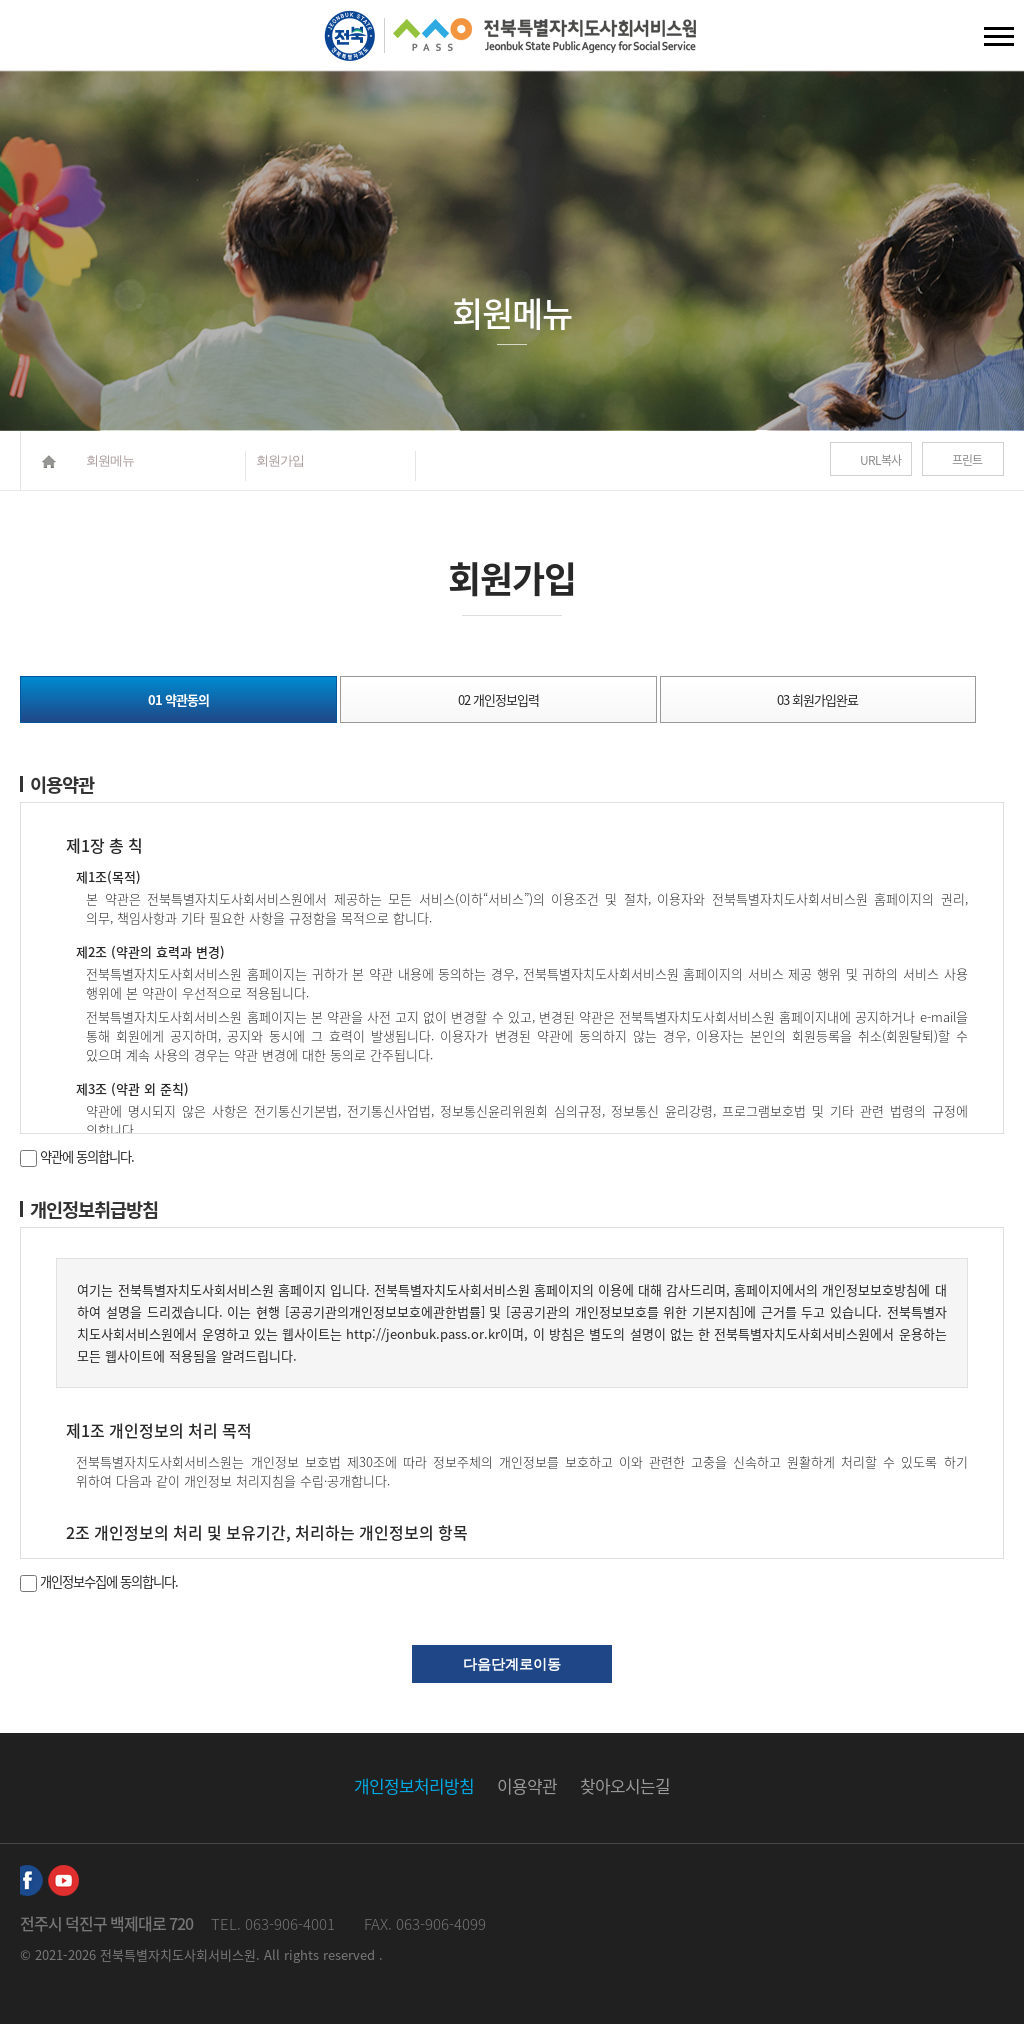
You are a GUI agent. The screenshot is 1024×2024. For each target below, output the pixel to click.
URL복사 (880, 460)
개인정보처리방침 (414, 1785)
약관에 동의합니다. (77, 1156)
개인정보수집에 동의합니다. (99, 1581)
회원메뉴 (110, 460)
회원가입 (280, 460)
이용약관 (527, 1785)
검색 (31, 40)
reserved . (353, 1954)
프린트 (967, 460)
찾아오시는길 (625, 1785)
